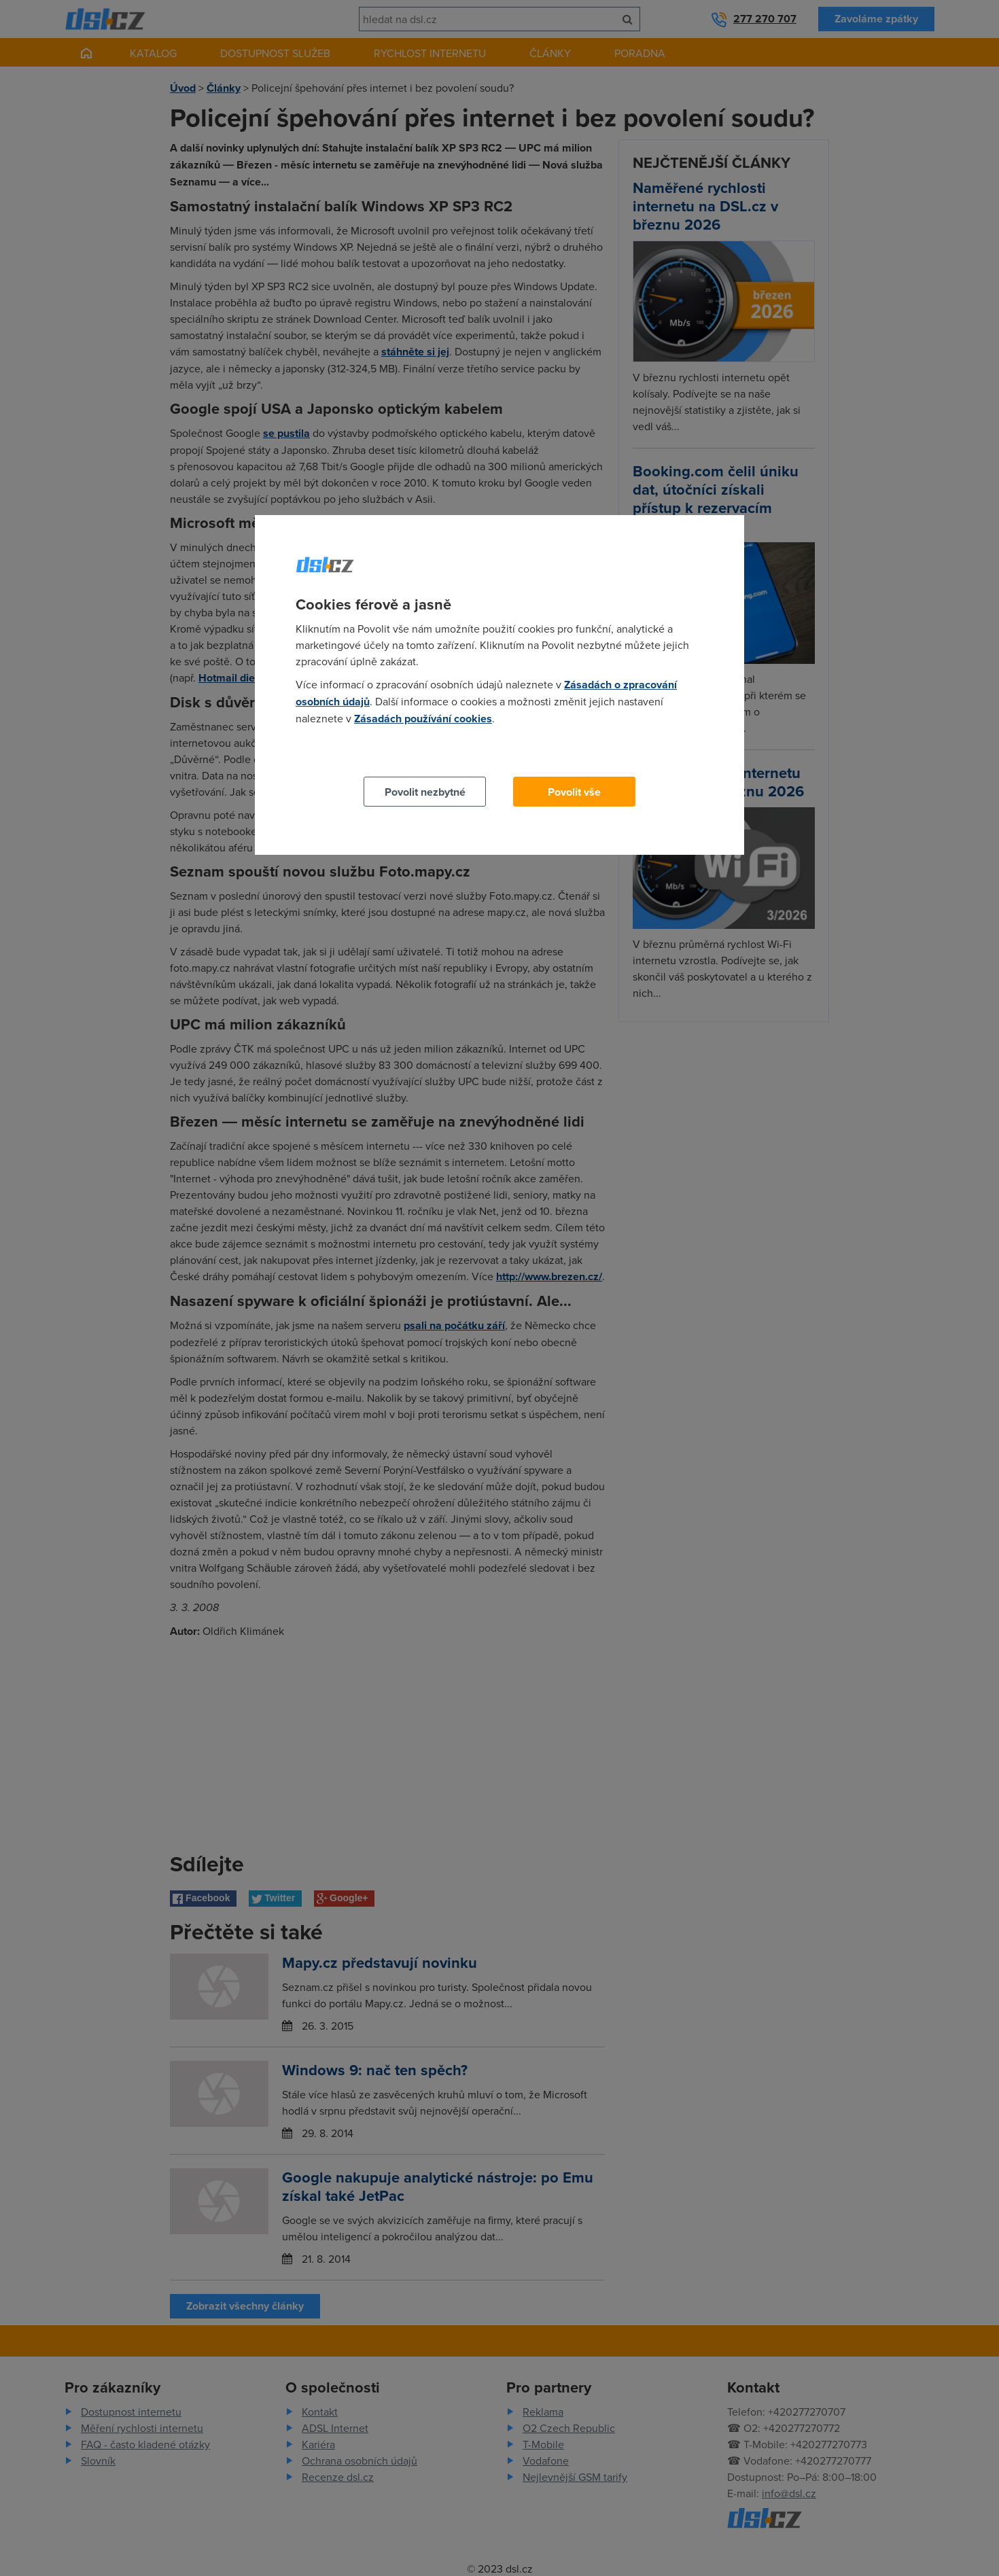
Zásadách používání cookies (423, 718)
